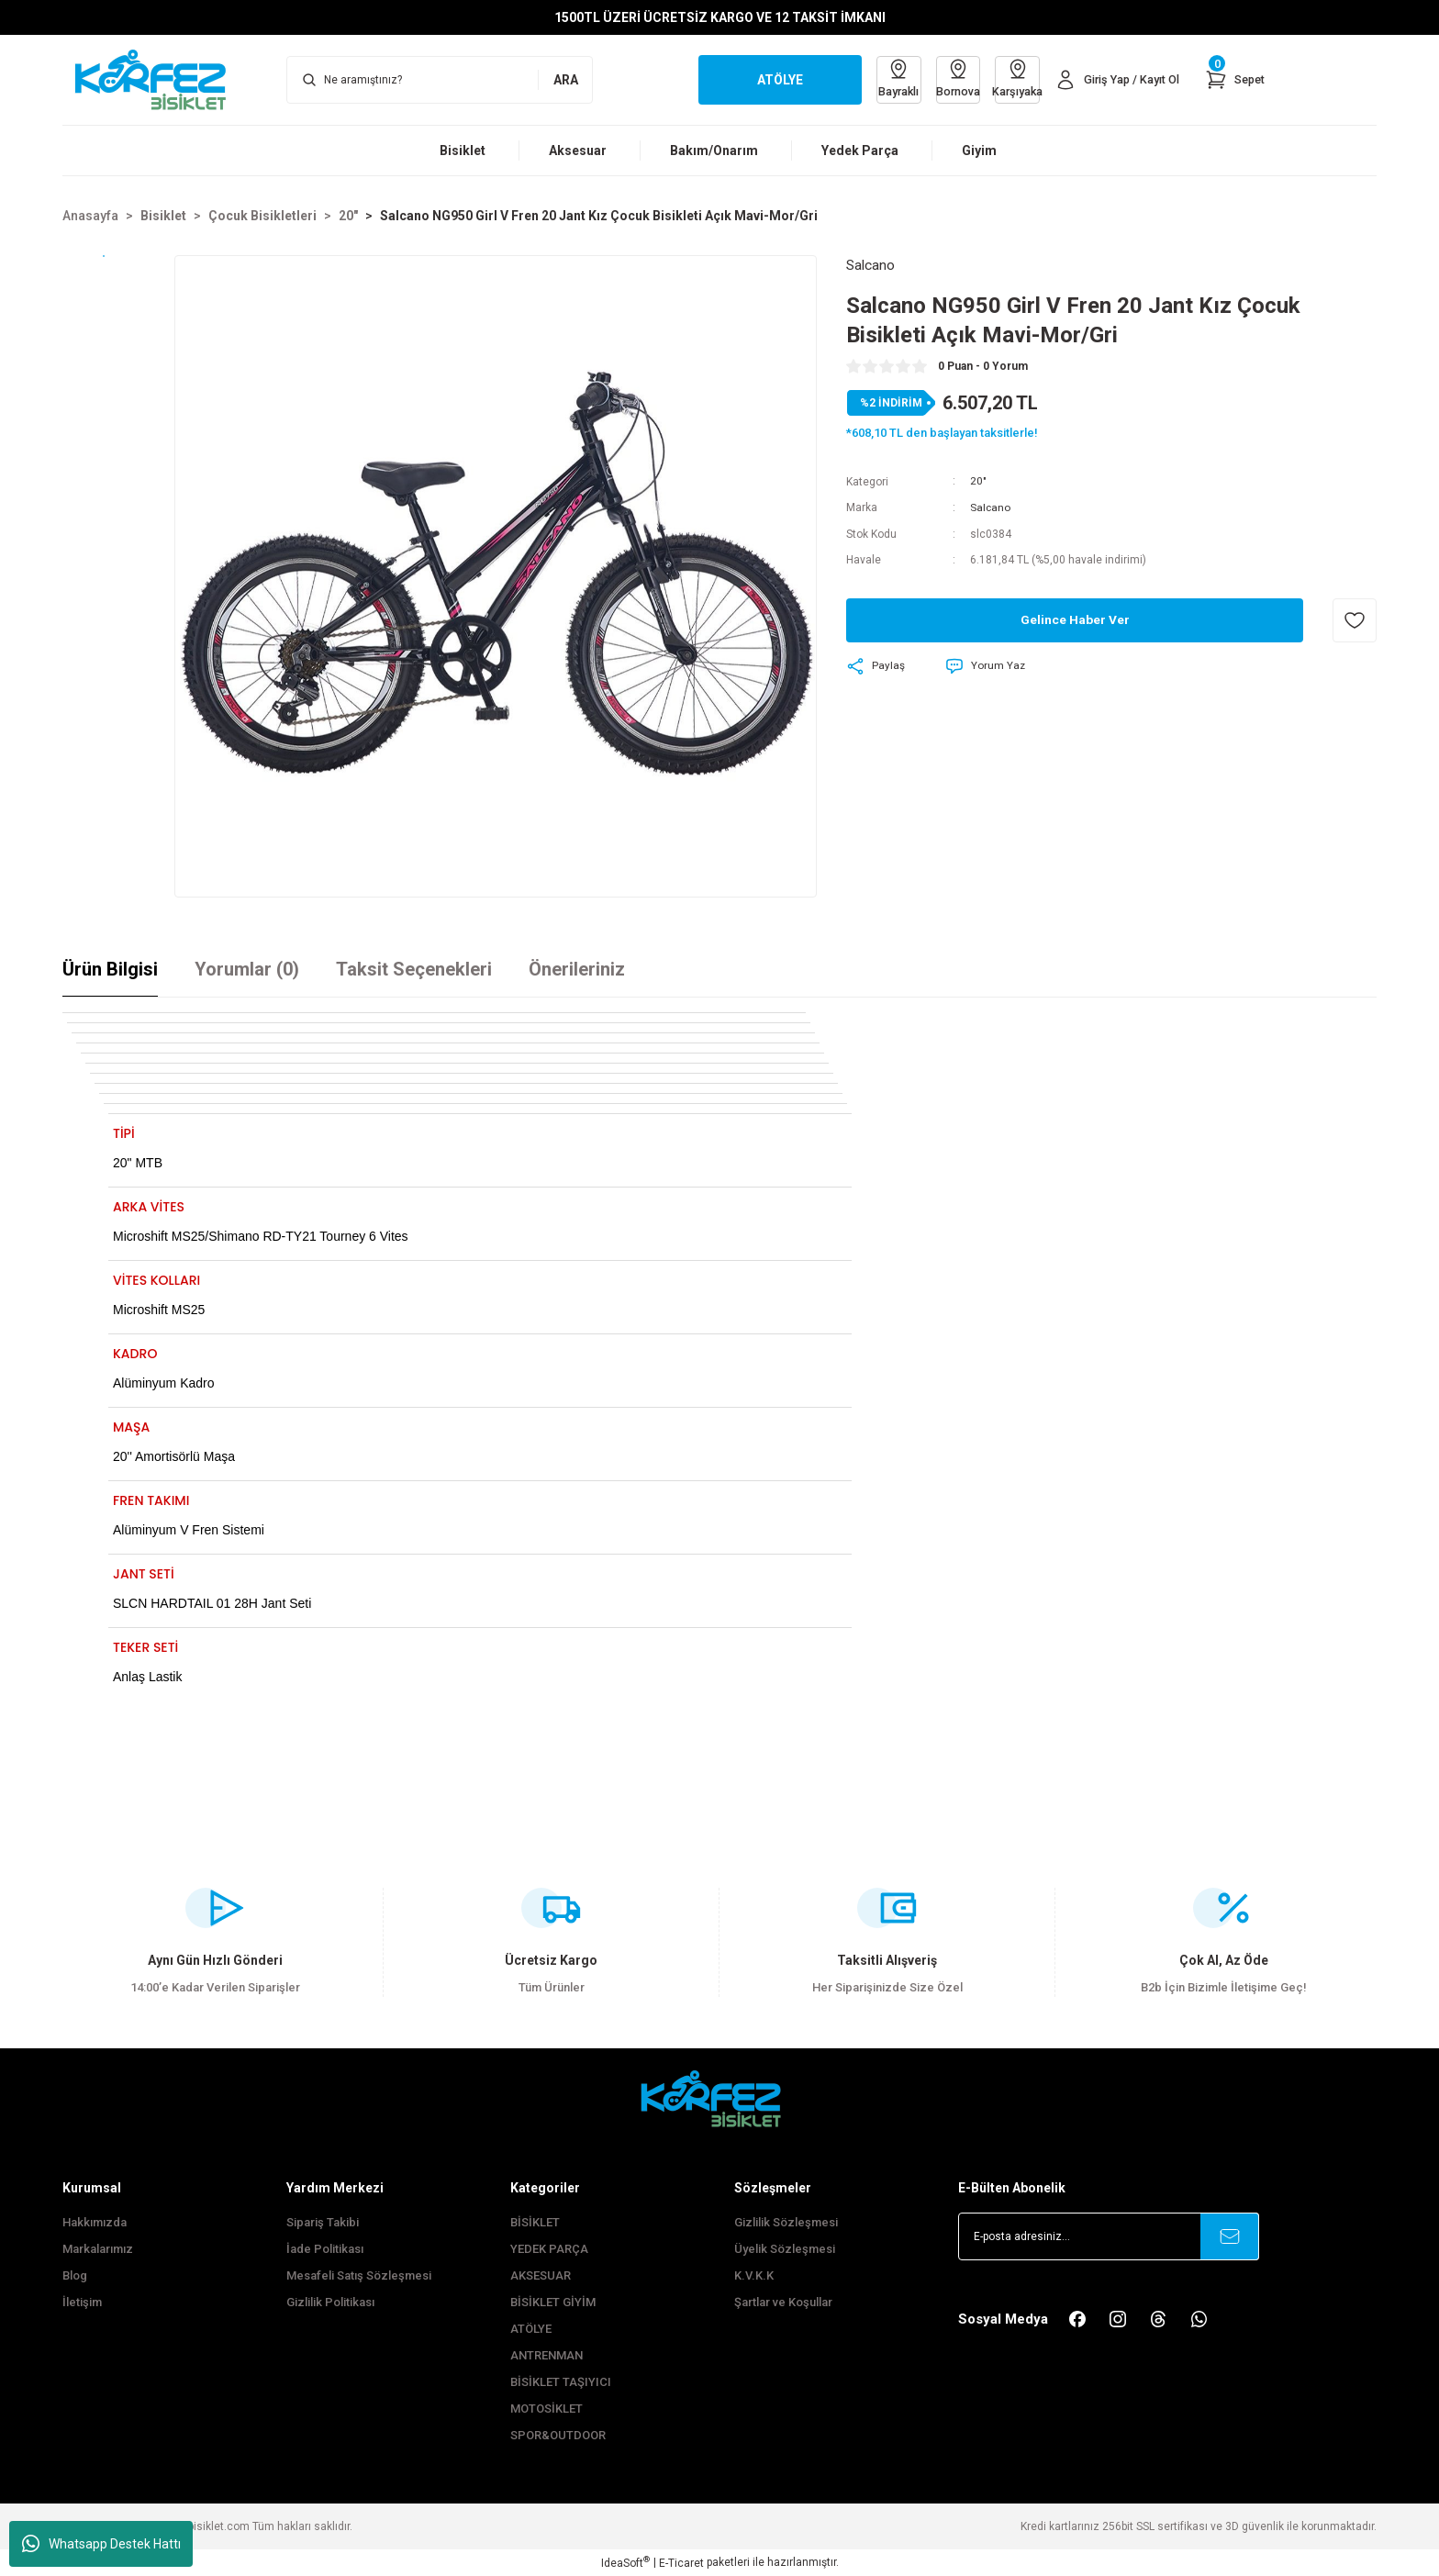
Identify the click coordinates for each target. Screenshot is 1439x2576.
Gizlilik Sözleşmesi (786, 2222)
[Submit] (1229, 2236)
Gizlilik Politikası (330, 2302)
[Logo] (159, 78)
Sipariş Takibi (322, 2222)
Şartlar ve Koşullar (783, 2302)
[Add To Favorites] (1355, 619)
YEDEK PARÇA (549, 2249)
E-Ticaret (681, 2563)
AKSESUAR (540, 2275)
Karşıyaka (1010, 78)
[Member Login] (1113, 80)
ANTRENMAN (546, 2355)
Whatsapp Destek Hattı (101, 2544)
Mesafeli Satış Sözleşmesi (358, 2275)
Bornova (948, 78)
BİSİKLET (535, 2222)
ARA (565, 79)
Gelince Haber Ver (1075, 619)
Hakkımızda (94, 2222)
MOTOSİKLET (546, 2408)
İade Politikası (324, 2249)
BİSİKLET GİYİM (553, 2302)
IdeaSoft (625, 2562)
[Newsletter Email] (1108, 2236)
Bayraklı (886, 78)
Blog (74, 2275)
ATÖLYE (531, 2329)
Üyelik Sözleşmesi (784, 2249)
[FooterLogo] (719, 2098)
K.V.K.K (754, 2275)
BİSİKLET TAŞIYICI (560, 2382)
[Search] (439, 80)
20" (978, 481)
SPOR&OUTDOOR (558, 2435)
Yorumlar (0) (247, 969)
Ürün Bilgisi (110, 969)
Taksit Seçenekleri (414, 969)
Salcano (990, 507)
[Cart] (1233, 80)
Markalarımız (97, 2249)
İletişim (82, 2302)
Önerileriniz (577, 969)
